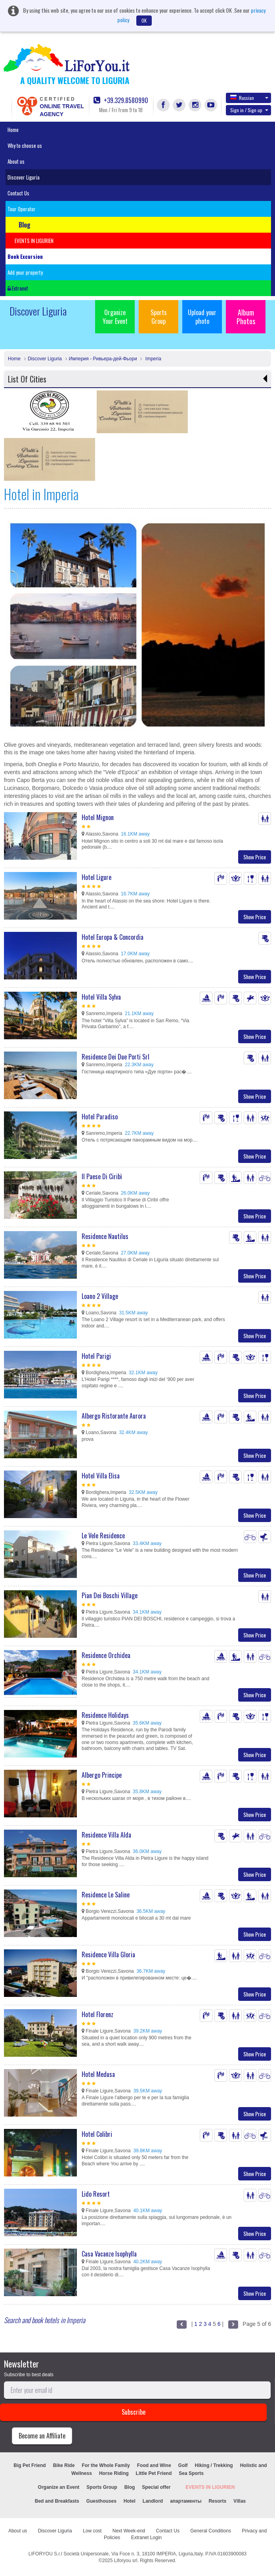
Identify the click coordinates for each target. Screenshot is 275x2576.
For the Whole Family (106, 2465)
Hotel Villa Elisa (101, 1475)
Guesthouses (101, 2501)
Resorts (217, 2501)
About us (16, 161)
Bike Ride (64, 2465)
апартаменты (185, 2501)
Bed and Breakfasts (57, 2501)
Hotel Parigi (96, 1356)
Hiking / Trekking (214, 2465)
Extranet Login (146, 2537)
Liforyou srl (126, 2560)
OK (144, 20)
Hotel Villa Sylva (101, 997)
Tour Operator (22, 209)
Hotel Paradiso (100, 1116)
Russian (249, 97)
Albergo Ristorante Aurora (114, 1416)
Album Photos (246, 316)
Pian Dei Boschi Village (110, 1595)
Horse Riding (114, 2473)
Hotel (130, 2501)
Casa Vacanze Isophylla (109, 2254)
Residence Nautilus (105, 1236)
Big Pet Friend (29, 2465)
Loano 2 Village (100, 1296)
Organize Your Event (115, 317)
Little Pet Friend (154, 2473)
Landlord (153, 2501)
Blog (129, 2487)
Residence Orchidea (106, 1655)
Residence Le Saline (106, 1894)
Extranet (18, 288)
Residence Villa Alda (106, 1835)
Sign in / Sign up (249, 110)
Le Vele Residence (103, 1535)
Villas (239, 2501)
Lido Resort (96, 2194)
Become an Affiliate (42, 2435)
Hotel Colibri (97, 2134)
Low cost (92, 2531)
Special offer (156, 2487)
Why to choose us (25, 145)
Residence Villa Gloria (108, 1954)
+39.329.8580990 (121, 100)
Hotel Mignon (98, 817)
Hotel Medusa (98, 2074)
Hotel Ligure (96, 877)
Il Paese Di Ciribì (102, 1176)
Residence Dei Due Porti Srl (115, 1056)
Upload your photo (202, 317)
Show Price (254, 857)
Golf (183, 2465)
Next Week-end (129, 2531)
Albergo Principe (102, 1775)
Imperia (152, 358)
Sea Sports (191, 2473)
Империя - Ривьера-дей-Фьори (103, 358)
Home (13, 130)
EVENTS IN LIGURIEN (210, 2487)
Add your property (25, 272)
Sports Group (159, 317)
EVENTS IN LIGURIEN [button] (34, 241)
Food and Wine (154, 2465)
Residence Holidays (105, 1715)
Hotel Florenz (97, 2014)
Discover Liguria (24, 177)
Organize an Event (59, 2487)
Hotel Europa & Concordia (112, 937)
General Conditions (210, 2531)
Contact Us (18, 193)
